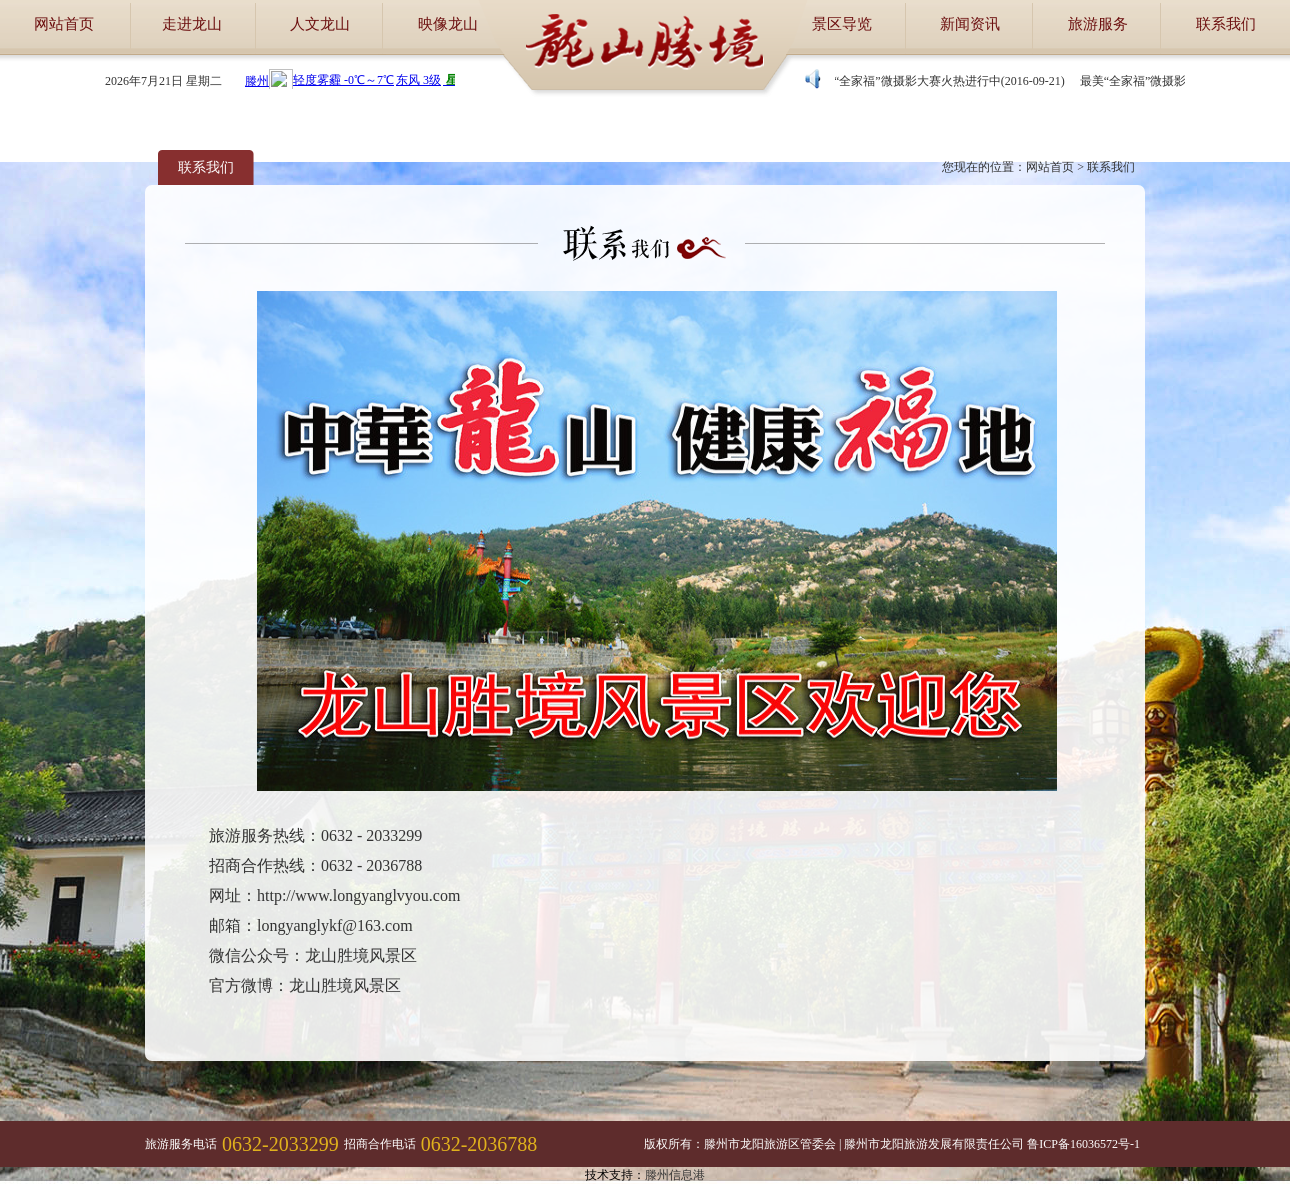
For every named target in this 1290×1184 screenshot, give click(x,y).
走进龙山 (192, 24)
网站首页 (64, 24)
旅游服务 (1098, 24)
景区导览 (842, 24)
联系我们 (1226, 24)
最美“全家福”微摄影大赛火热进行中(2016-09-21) (939, 81)
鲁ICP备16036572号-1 (1083, 1144)
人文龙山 (320, 24)
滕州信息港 (675, 1175)
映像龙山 (448, 24)
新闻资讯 (970, 24)
